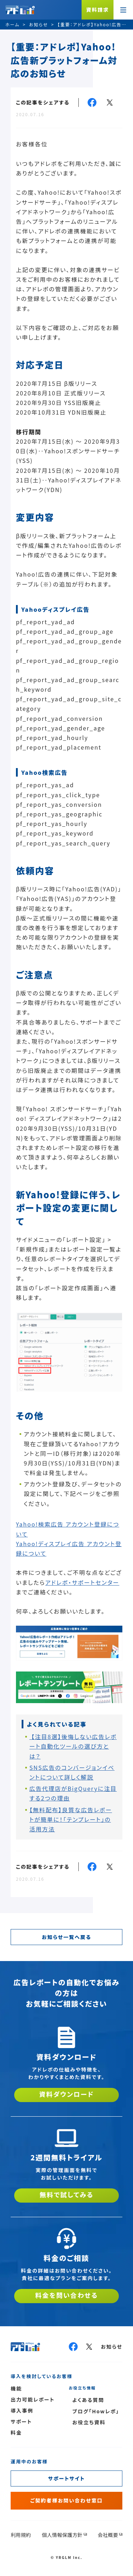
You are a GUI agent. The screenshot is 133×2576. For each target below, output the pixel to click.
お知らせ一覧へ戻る (66, 1936)
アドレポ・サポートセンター (82, 1582)
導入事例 (22, 2410)
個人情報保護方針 (62, 2534)
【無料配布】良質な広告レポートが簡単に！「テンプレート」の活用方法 (70, 1819)
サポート (21, 2421)
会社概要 (108, 2534)
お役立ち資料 (89, 2422)
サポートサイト (66, 2478)
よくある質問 (88, 2399)
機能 (16, 2388)
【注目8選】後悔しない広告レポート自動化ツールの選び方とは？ (73, 1746)
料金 (16, 2432)
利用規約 (21, 2534)
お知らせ (111, 2346)
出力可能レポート (33, 2399)
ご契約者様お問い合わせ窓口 (66, 2500)
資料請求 (97, 9)
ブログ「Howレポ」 (95, 2411)
